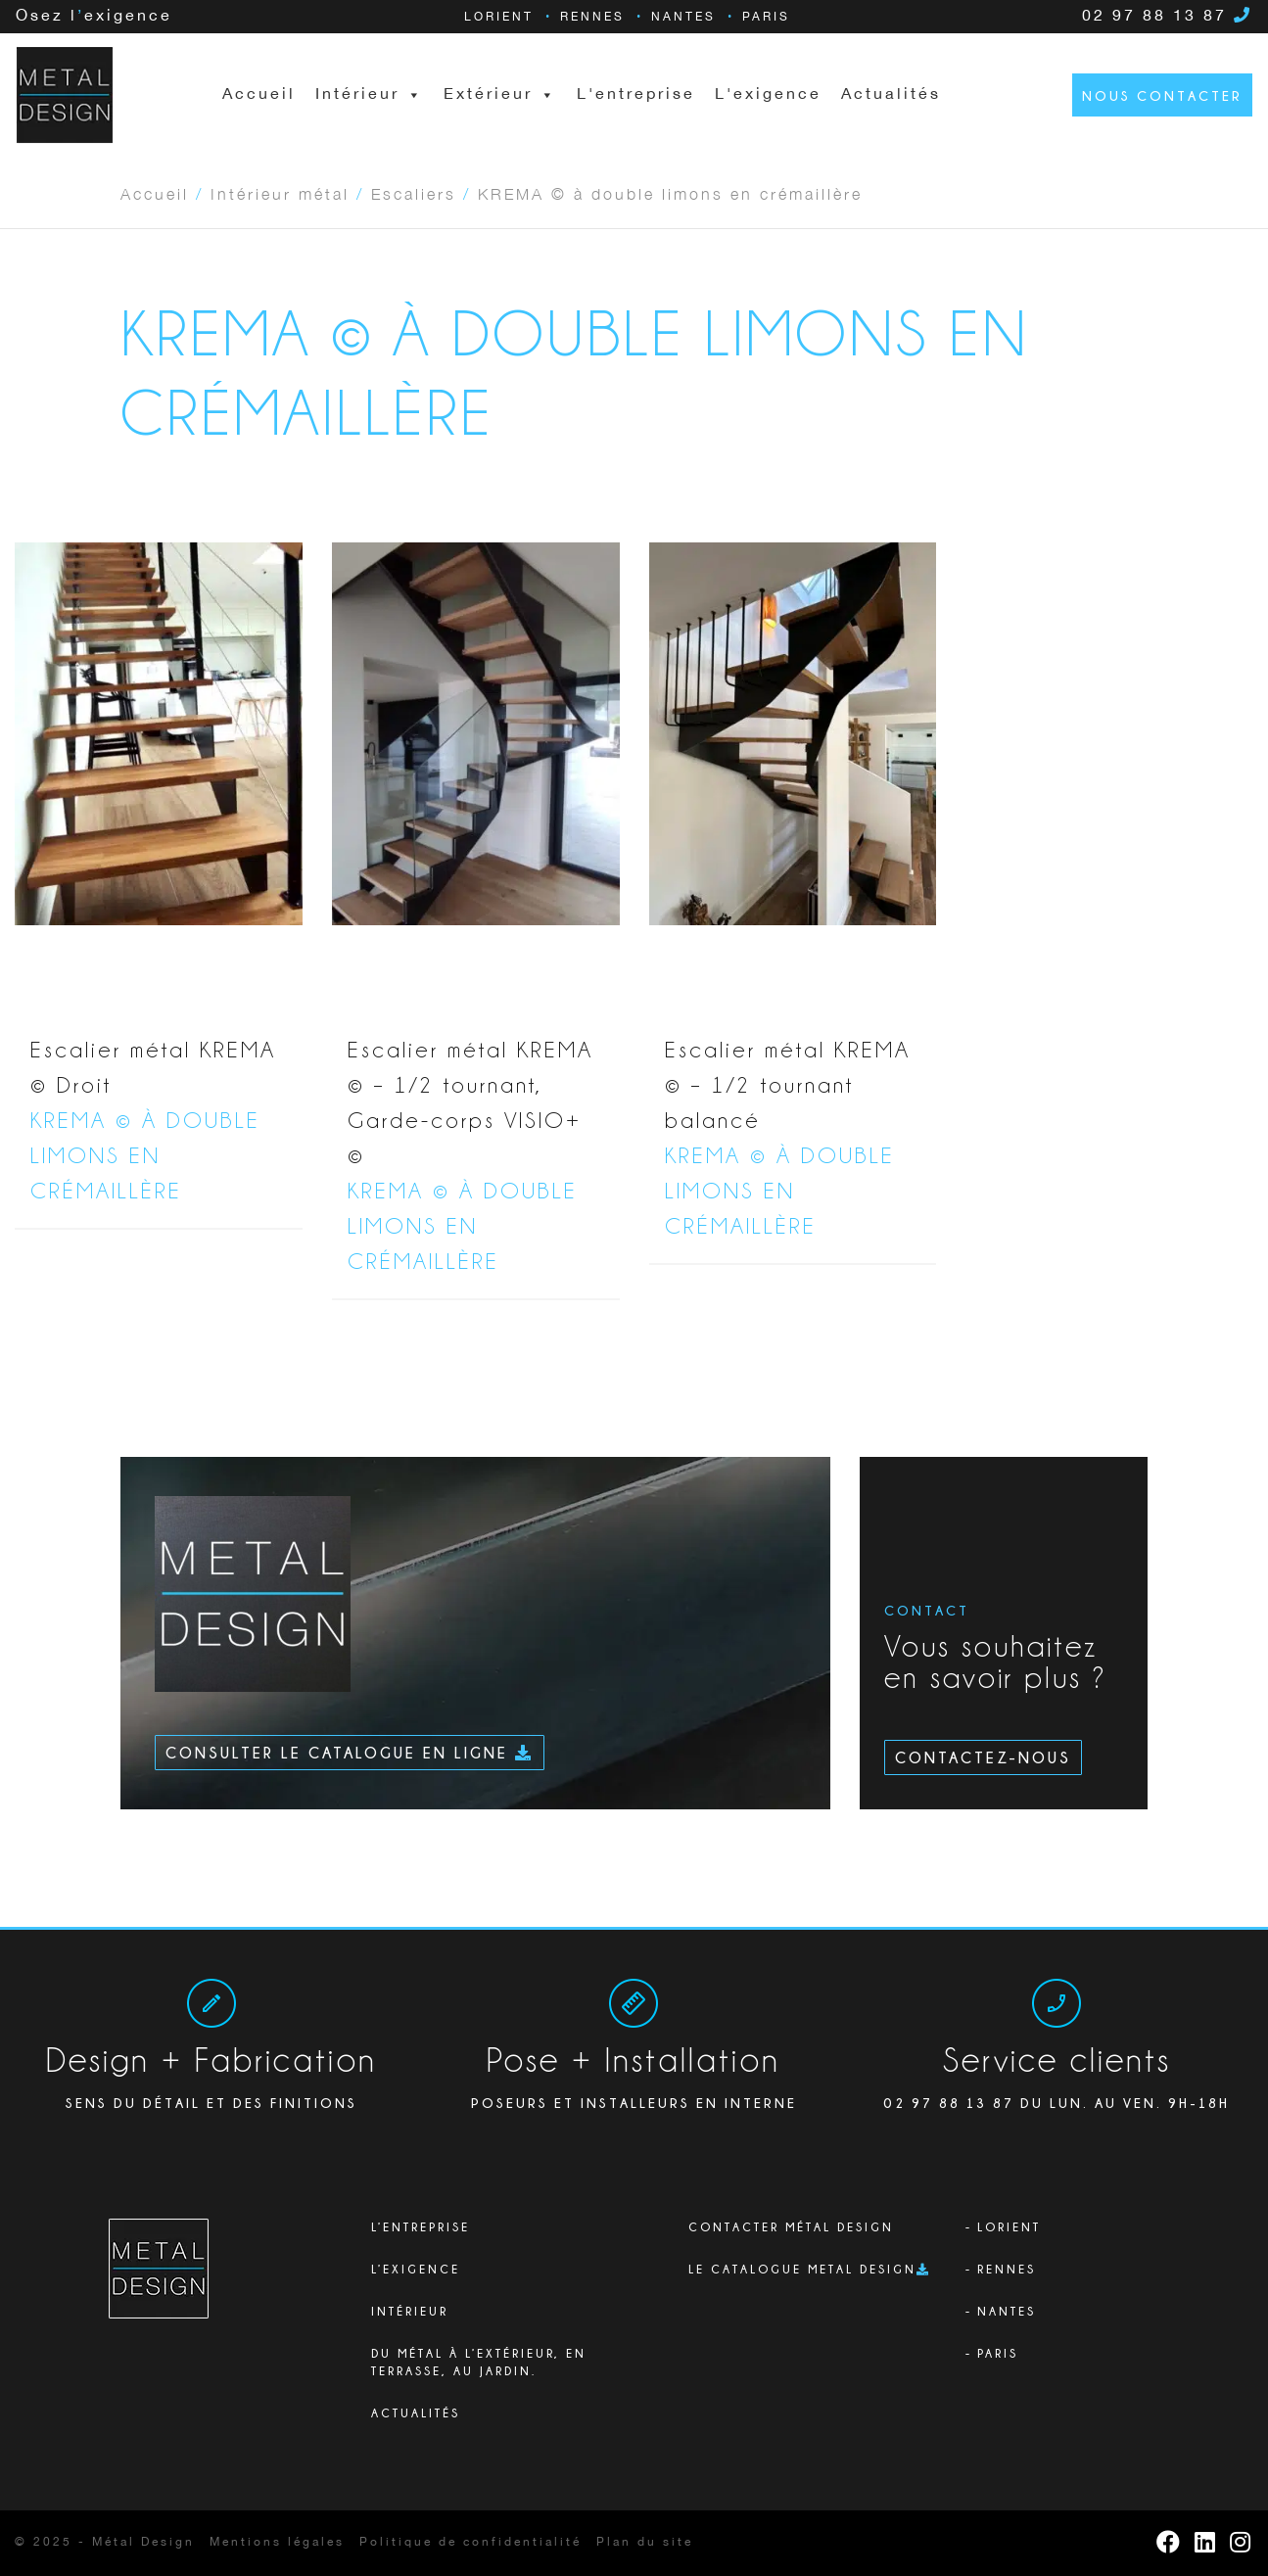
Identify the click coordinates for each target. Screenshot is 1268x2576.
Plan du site (644, 2542)
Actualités (891, 94)
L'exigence (768, 94)
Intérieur (409, 2311)
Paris (766, 17)
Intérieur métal (280, 193)
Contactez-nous (983, 1757)
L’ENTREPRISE (420, 2227)
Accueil (259, 94)
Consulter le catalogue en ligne (349, 1752)
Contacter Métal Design (791, 2227)
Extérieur (500, 95)
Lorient (499, 17)
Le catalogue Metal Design (802, 2269)
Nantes (683, 17)
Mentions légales (277, 2542)
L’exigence (415, 2269)
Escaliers (413, 193)
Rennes (592, 17)
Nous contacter (1162, 95)
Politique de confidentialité (470, 2542)
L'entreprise (636, 94)
